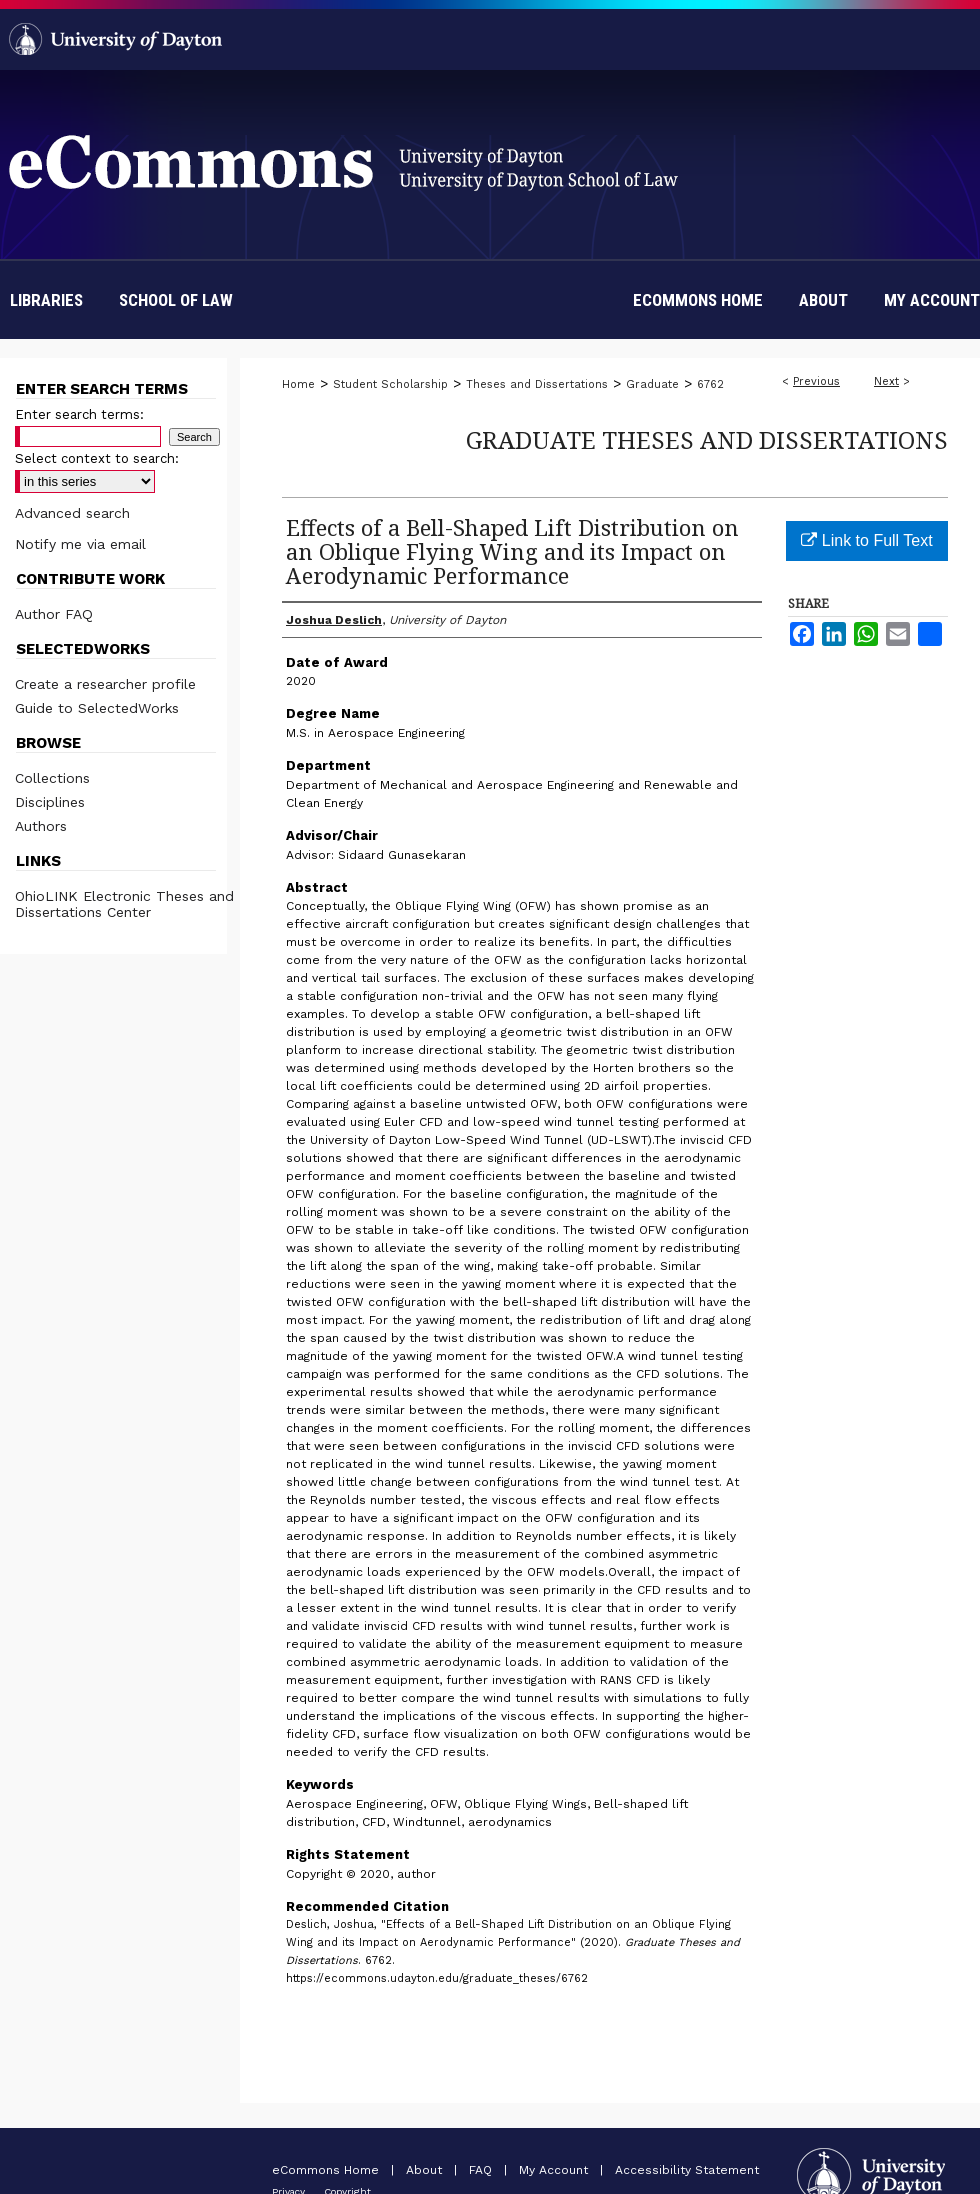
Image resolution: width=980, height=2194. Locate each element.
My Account (555, 2170)
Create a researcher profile (105, 684)
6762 (710, 384)
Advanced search (72, 513)
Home (298, 384)
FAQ (482, 2170)
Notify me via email (80, 544)
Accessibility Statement (687, 2170)
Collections (52, 778)
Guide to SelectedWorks (97, 708)
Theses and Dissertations (537, 384)
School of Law (176, 300)
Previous (816, 381)
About (426, 2170)
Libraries (46, 300)
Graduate (652, 384)
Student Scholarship (390, 384)
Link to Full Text (866, 540)
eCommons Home (327, 2170)
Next (886, 381)
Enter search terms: (79, 414)
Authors (41, 826)
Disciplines (50, 802)
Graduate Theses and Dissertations (707, 439)
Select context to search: (97, 458)
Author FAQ (54, 614)
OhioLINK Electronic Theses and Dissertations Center (124, 904)
